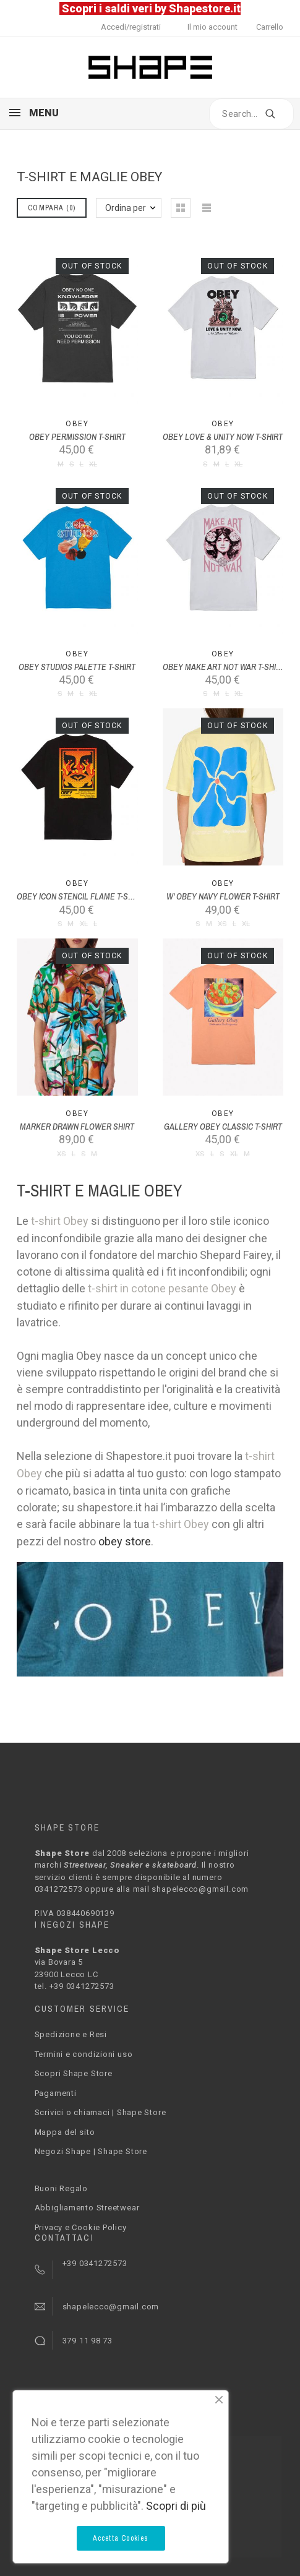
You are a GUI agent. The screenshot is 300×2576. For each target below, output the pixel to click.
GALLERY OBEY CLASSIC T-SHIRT (223, 1126)
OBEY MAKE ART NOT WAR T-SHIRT (224, 666)
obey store (124, 1541)
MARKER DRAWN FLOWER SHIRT (77, 1126)
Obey (77, 423)
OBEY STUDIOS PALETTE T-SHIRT (77, 666)
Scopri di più (176, 2505)
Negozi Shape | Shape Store (91, 2151)
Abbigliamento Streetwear (87, 2207)
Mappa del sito (65, 2132)
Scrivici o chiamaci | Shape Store (100, 2112)
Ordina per (125, 208)
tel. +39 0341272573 (74, 1986)
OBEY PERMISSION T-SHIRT (77, 436)
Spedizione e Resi (71, 2034)
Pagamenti (56, 2093)
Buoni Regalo (61, 2188)
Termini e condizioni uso (84, 2054)
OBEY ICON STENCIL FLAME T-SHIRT (80, 896)
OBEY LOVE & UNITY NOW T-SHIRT (223, 436)
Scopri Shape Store (74, 2073)
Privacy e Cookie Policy (81, 2227)
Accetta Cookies (121, 2538)
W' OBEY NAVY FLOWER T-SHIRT (223, 896)
